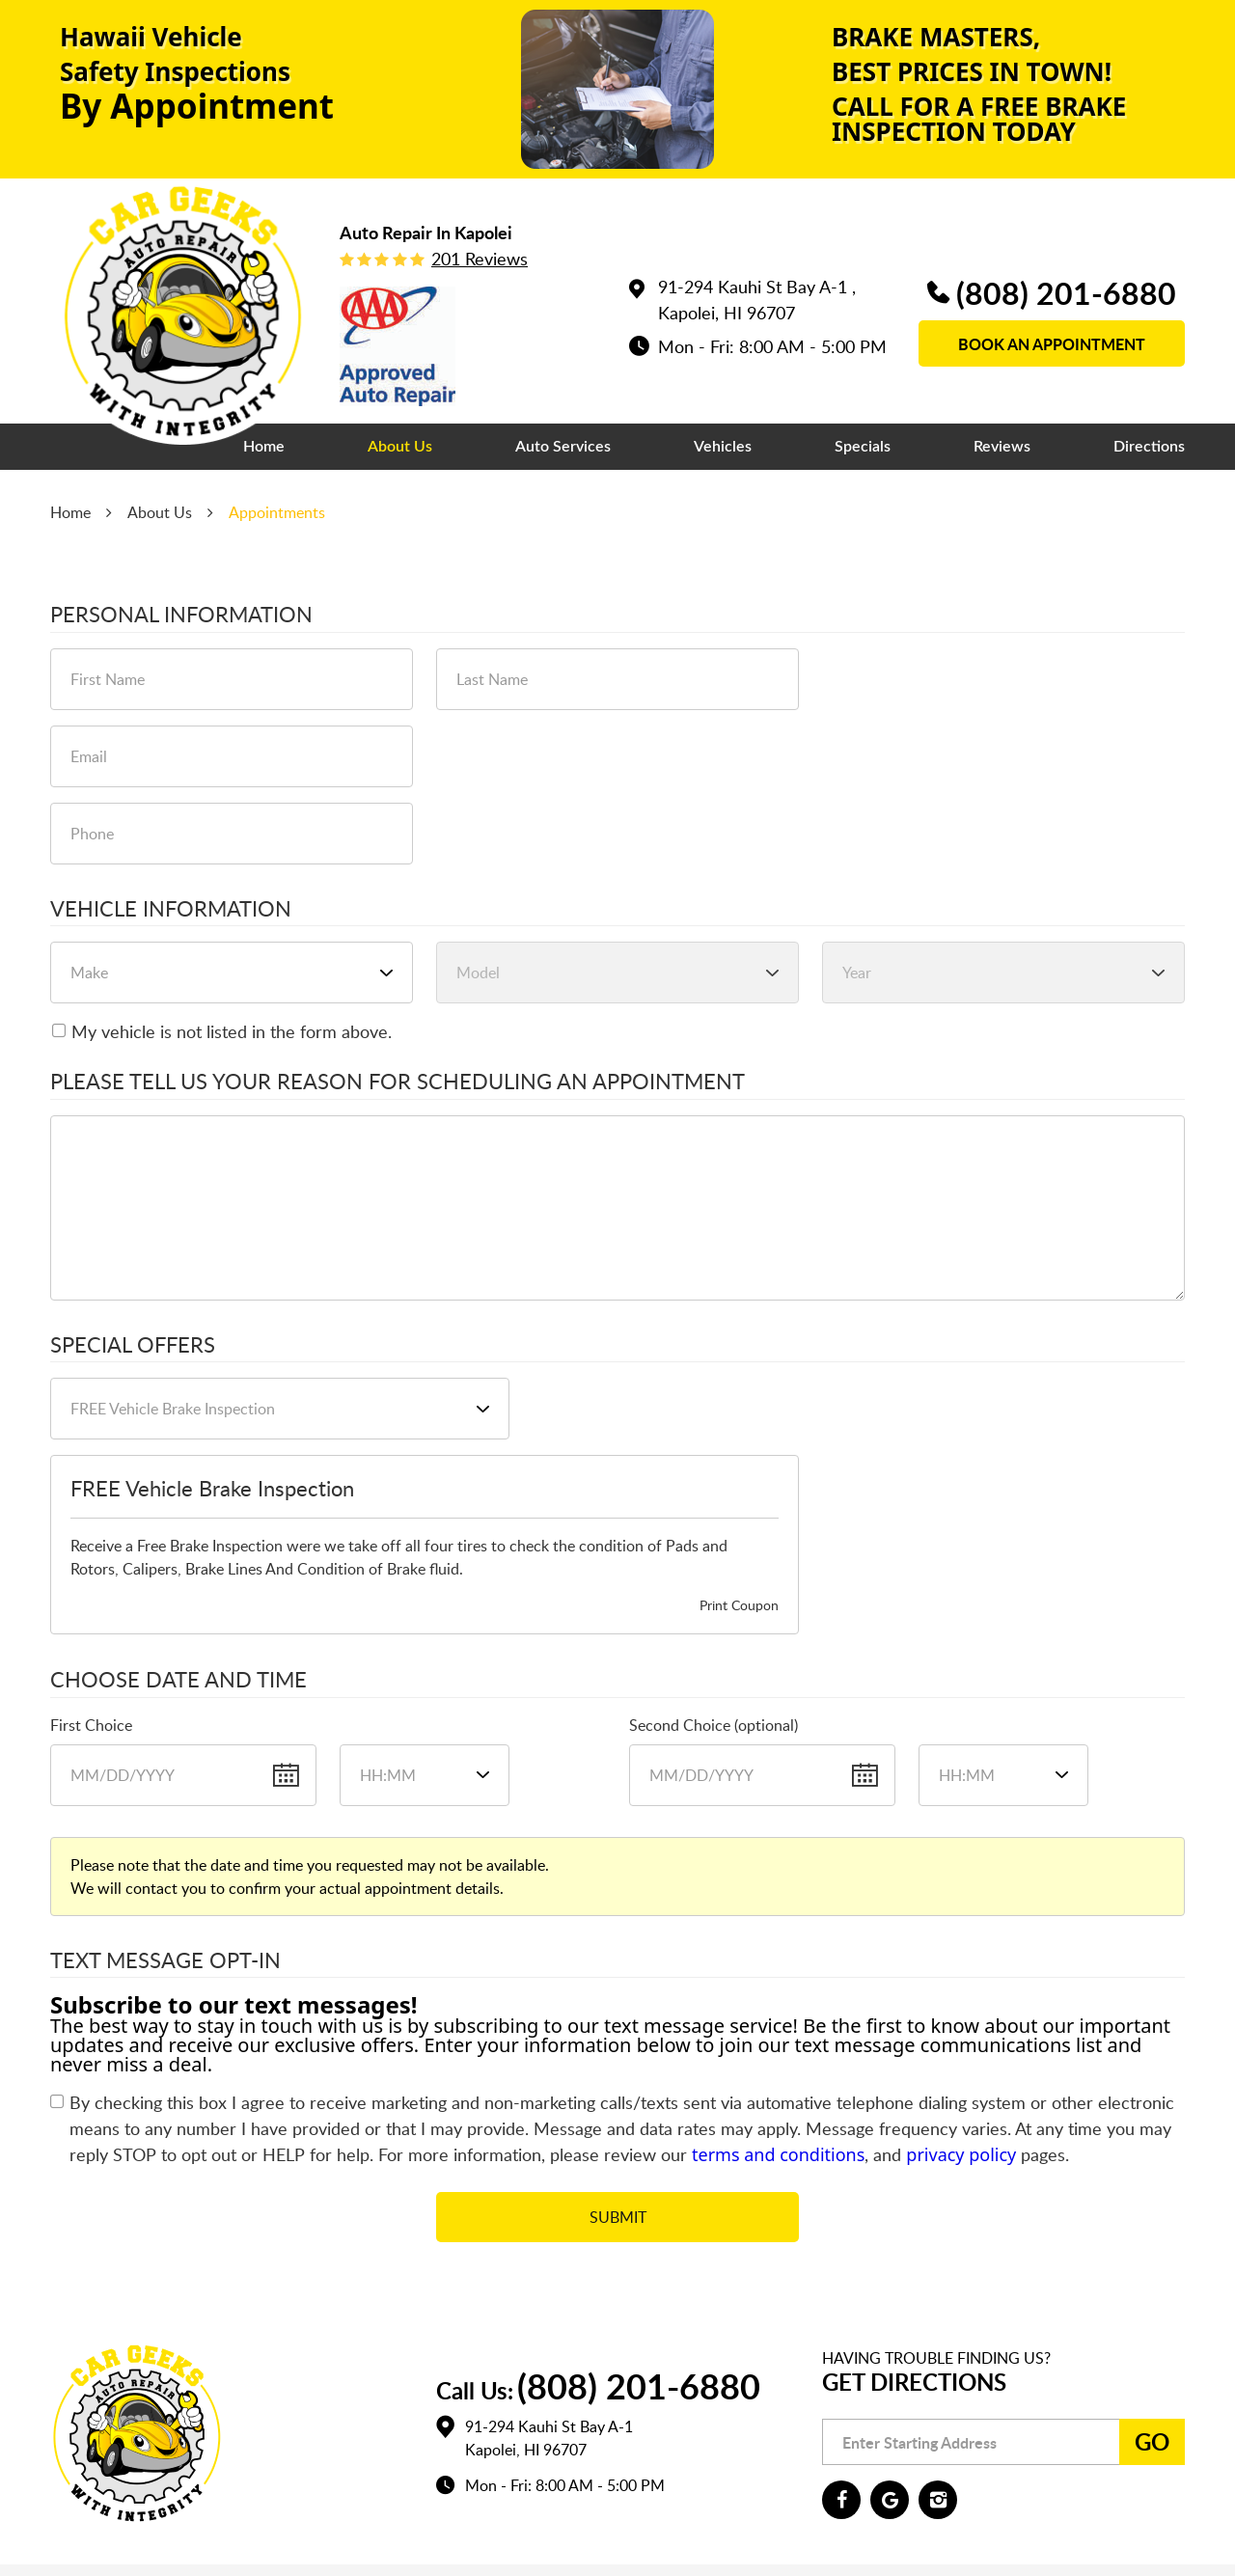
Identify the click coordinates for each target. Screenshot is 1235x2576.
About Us (400, 446)
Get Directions (914, 2382)
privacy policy (961, 2154)
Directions (1149, 446)
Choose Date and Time (178, 1679)
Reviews (1002, 446)
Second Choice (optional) (713, 1725)
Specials (863, 446)
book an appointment (1051, 344)
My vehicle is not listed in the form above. (231, 1031)
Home (264, 446)
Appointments (277, 512)
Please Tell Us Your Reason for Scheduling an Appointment (397, 1081)
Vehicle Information (170, 908)
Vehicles (723, 446)
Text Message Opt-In (165, 1960)
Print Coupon (739, 1605)
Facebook (841, 2499)
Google (889, 2499)
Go (1152, 2441)
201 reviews (479, 258)
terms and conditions (778, 2154)
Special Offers (132, 1344)
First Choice (91, 1725)
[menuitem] (264, 447)
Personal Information (181, 614)
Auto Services (563, 446)
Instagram (938, 2499)
